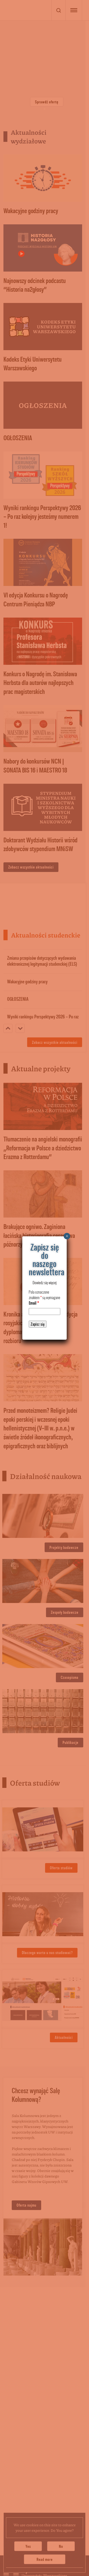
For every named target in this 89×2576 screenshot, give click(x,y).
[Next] (20, 1019)
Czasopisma (73, 1665)
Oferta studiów (64, 1857)
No (61, 2546)
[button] (43, 109)
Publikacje (74, 1732)
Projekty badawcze (67, 1531)
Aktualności (67, 2027)
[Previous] (7, 1019)
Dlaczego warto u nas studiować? (50, 1942)
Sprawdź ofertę (60, 101)
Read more (45, 2559)
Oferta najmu (26, 2195)
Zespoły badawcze (68, 1598)
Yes (28, 2546)
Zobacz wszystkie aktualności (31, 858)
